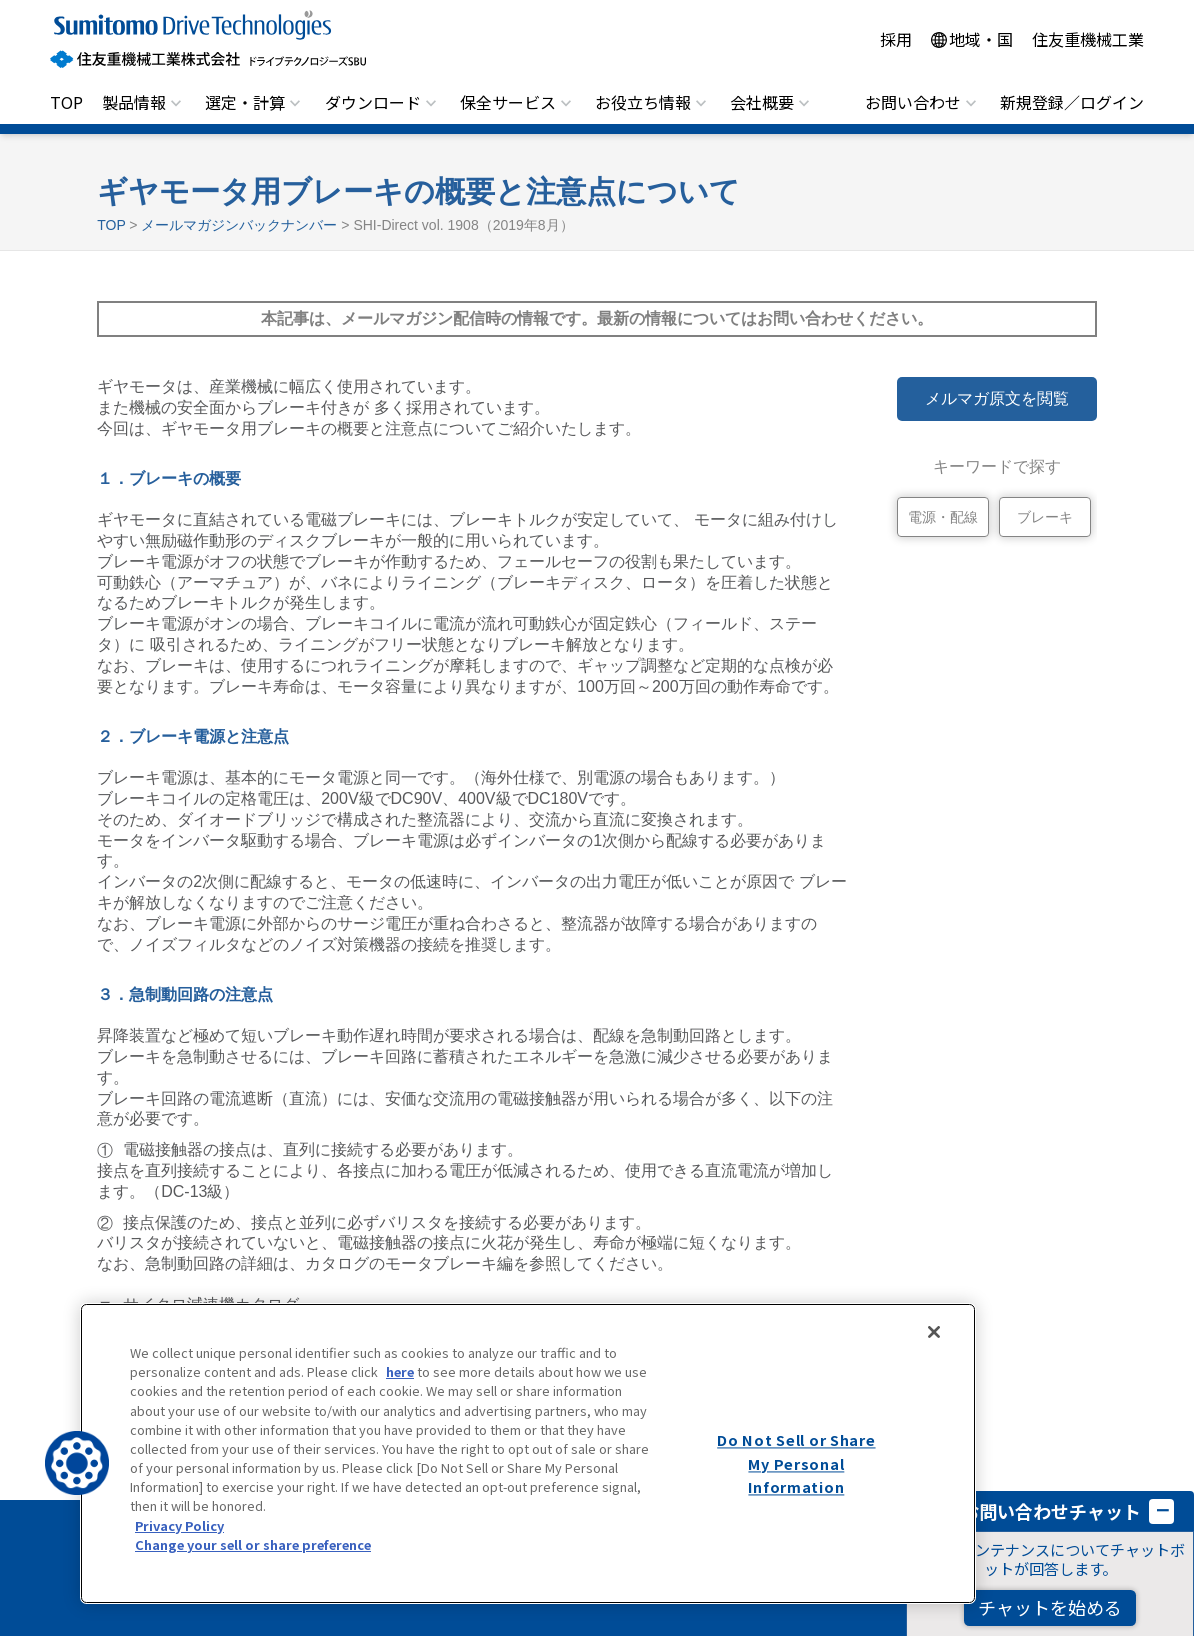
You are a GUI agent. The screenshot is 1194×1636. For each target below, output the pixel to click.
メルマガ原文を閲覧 (997, 398)
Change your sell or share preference (253, 1544)
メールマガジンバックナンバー (239, 225)
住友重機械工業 (1088, 39)
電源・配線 (943, 517)
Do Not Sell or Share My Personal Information (796, 1463)
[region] (528, 1453)
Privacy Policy (179, 1525)
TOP (66, 102)
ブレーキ (1045, 517)
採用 (896, 39)
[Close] (934, 1332)
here (400, 1371)
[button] (77, 1463)
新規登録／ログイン (1072, 102)
